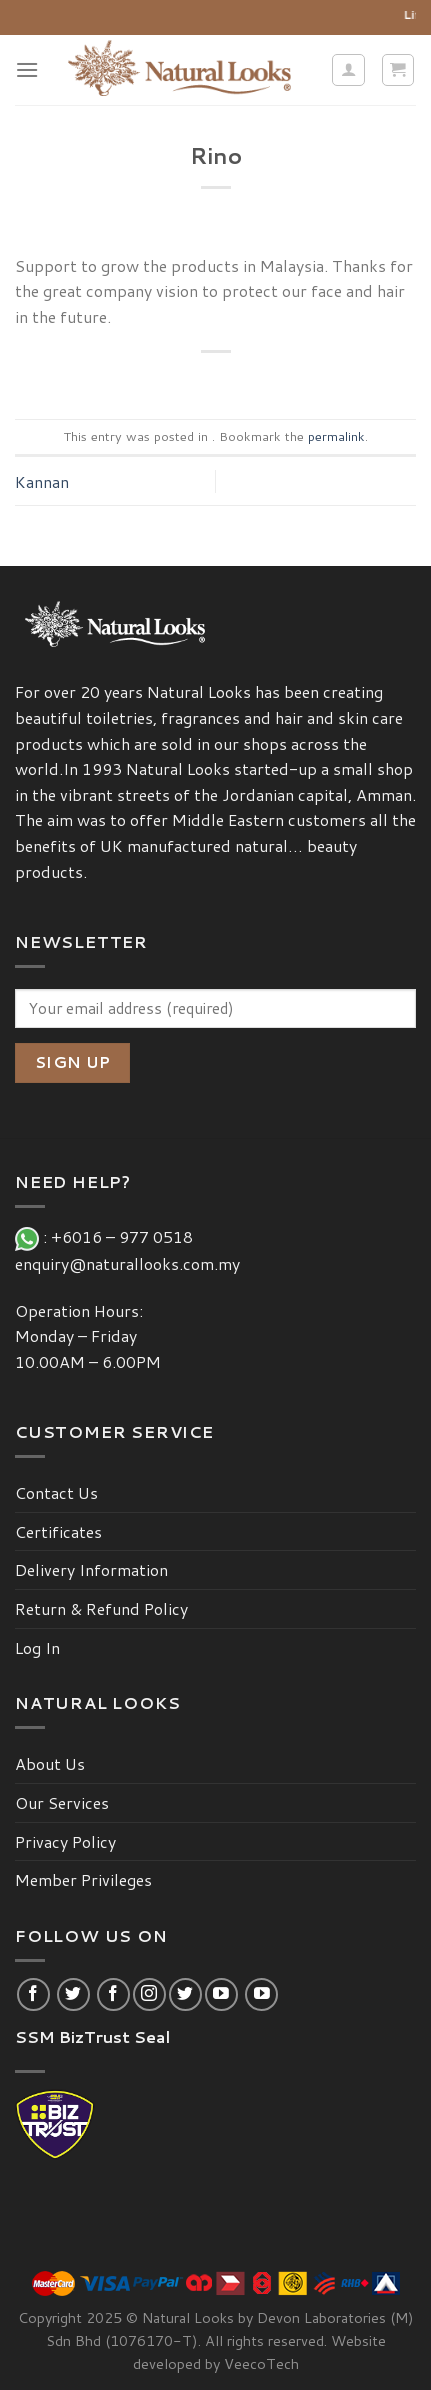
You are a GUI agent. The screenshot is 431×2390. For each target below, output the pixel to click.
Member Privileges (83, 1879)
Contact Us (56, 1492)
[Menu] (27, 69)
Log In (37, 1647)
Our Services (62, 1802)
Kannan (42, 481)
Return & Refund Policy (101, 1608)
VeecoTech (261, 2363)
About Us (50, 1763)
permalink (336, 436)
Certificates (58, 1531)
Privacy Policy (65, 1841)
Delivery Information (91, 1569)
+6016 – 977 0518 (126, 1236)
